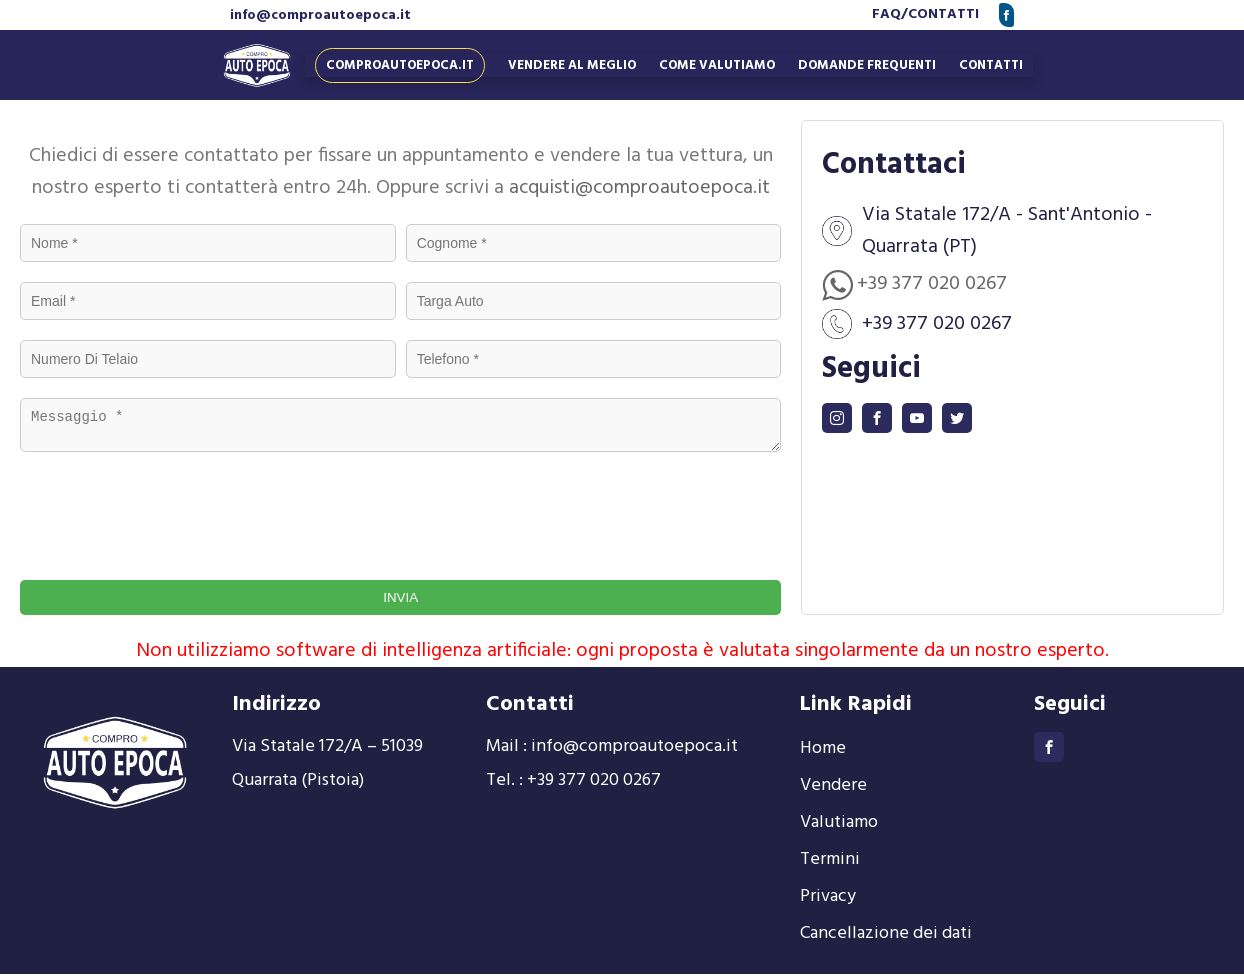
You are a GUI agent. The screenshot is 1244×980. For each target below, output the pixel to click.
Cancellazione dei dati (886, 939)
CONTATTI (943, 14)
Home (823, 754)
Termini (830, 865)
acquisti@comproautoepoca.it (639, 188)
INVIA (400, 603)
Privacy (828, 902)
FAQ (886, 14)
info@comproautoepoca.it (320, 15)
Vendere (833, 791)
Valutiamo (839, 828)
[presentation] (192, 517)
